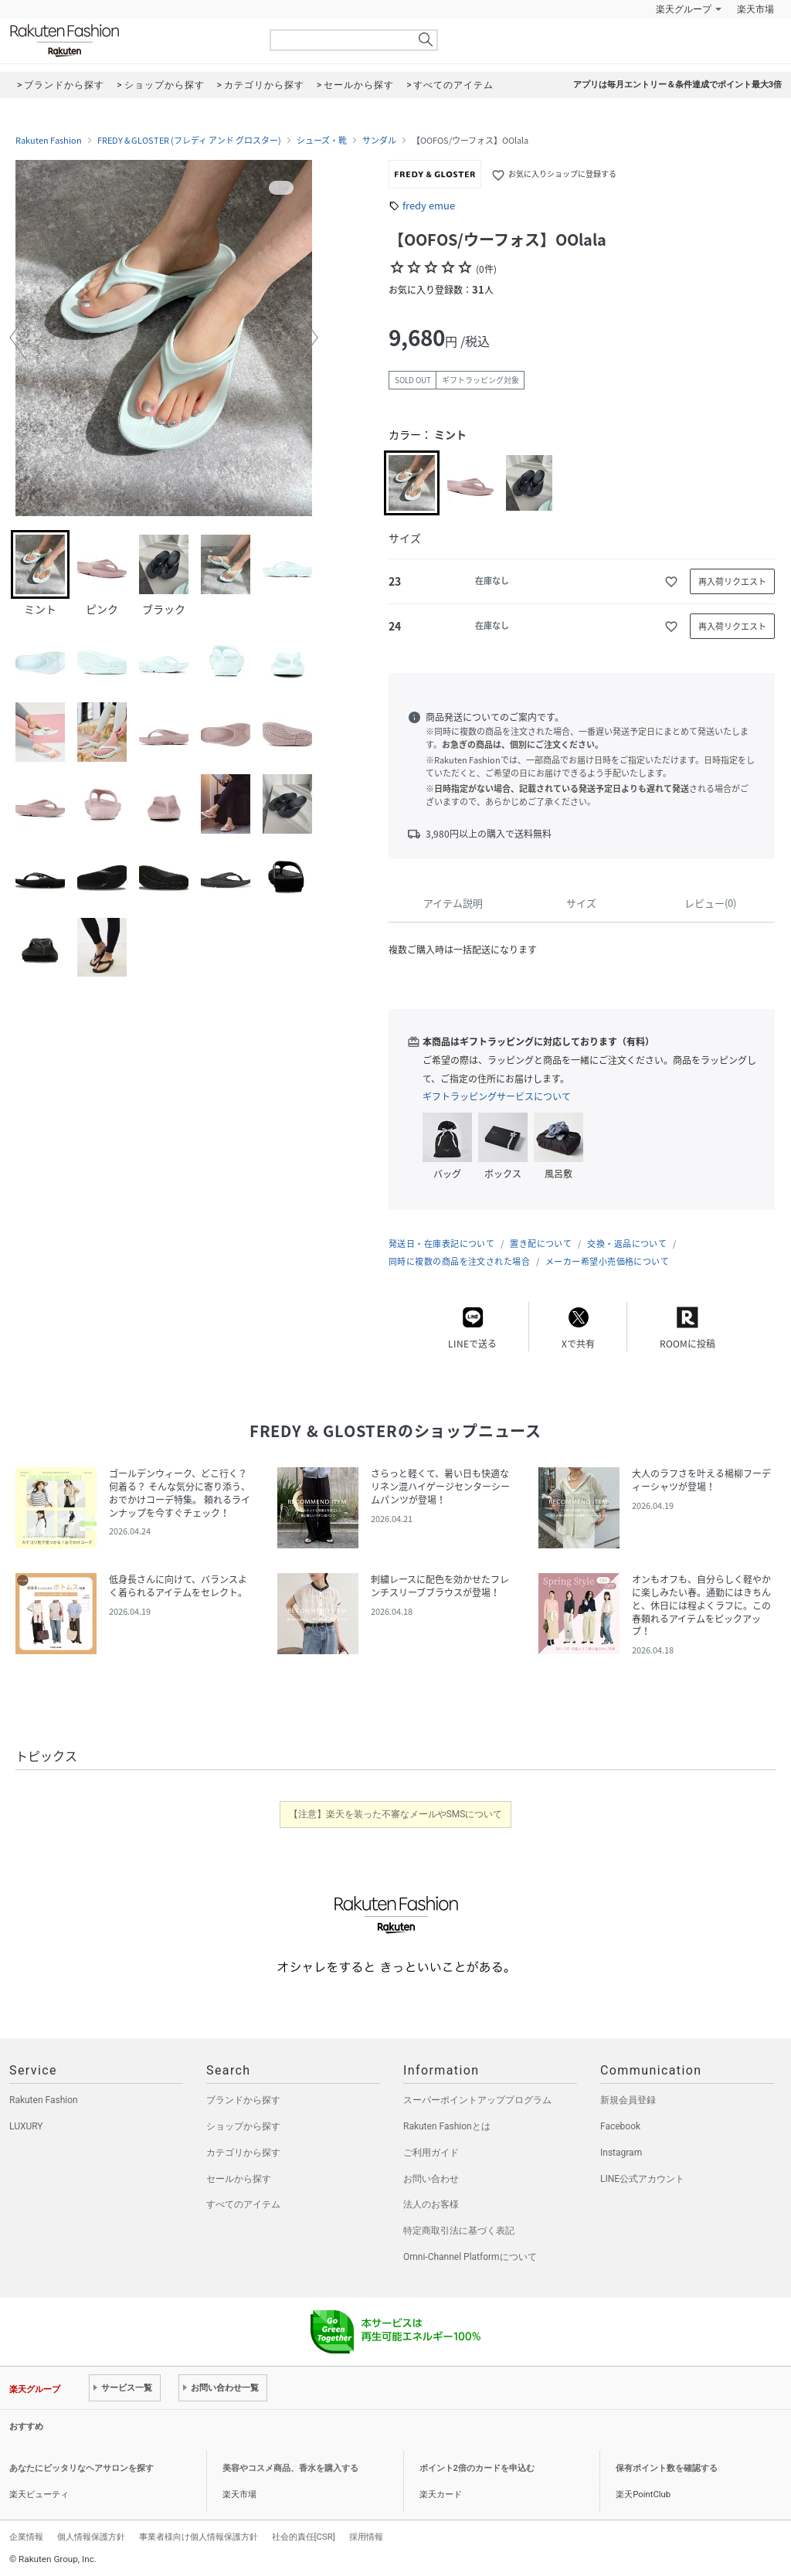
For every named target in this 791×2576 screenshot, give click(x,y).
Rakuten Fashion (129, 40)
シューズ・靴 (322, 140)
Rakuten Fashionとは (447, 2126)
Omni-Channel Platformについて (470, 2256)
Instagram (621, 2152)
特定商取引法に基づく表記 (458, 2230)
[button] (18, 338)
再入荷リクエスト (732, 581)
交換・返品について (627, 1243)
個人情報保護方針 (91, 2536)
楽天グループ (683, 9)
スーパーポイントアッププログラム (477, 2100)
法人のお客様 (431, 2204)
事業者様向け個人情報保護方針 (198, 2536)
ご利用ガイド (431, 2152)
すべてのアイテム (243, 2204)
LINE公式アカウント (642, 2178)
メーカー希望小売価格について (607, 1261)
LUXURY (26, 2126)
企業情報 (26, 2536)
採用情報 (366, 2536)
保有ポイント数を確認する (667, 2468)
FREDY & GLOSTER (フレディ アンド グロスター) (189, 140)
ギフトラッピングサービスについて (497, 1096)
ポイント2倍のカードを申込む (477, 2468)
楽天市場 (755, 9)
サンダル (379, 140)
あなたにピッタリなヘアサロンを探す (81, 2468)
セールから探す (238, 2178)
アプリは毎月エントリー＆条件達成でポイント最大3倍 (677, 85)
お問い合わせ (431, 2178)
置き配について (541, 1243)
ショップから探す (243, 2126)
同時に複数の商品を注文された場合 (459, 1261)
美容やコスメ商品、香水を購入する (290, 2468)
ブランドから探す (243, 2100)
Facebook (620, 2126)
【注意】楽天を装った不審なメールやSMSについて (396, 1814)
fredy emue (428, 205)
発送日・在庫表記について (441, 1243)
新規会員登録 (628, 2100)
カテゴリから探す (243, 2152)
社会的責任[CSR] (303, 2536)
